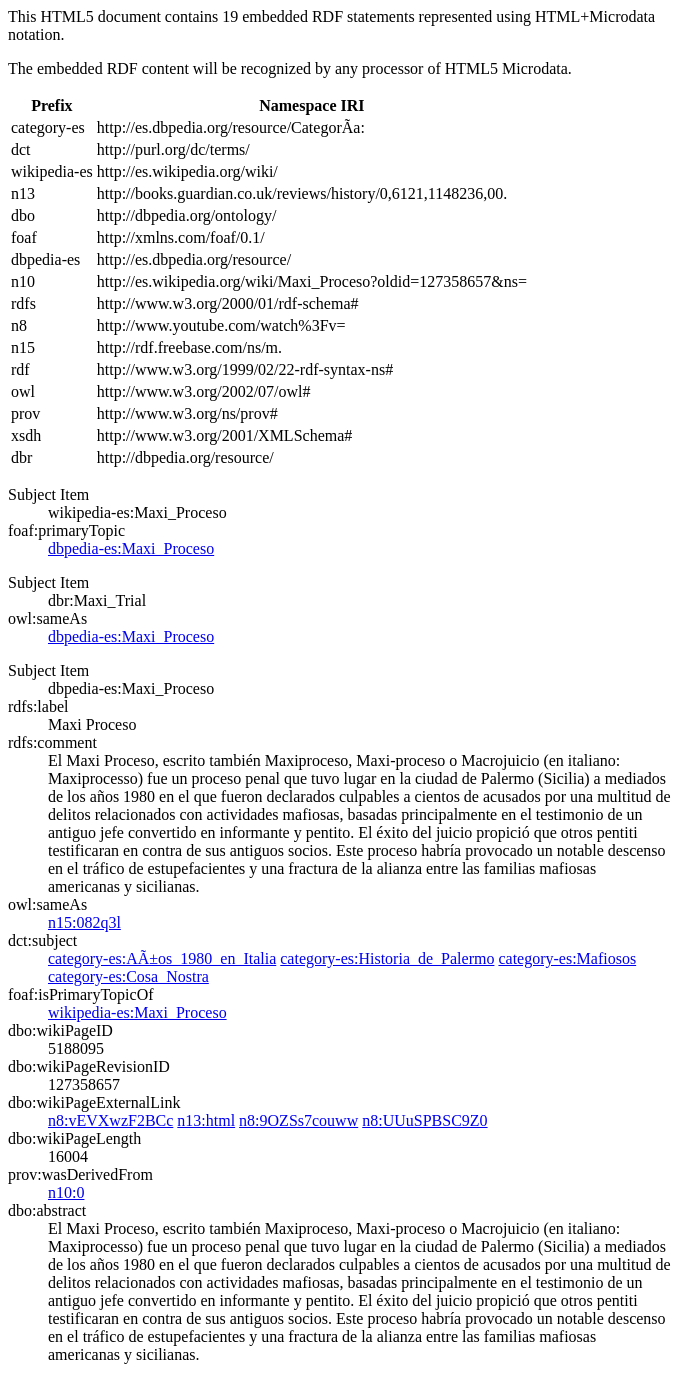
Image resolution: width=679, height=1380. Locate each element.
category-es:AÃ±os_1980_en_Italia (162, 958)
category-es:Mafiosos (567, 958)
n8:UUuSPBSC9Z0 (424, 1120)
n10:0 (66, 1192)
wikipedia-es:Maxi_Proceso (137, 1012)
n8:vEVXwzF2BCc (110, 1120)
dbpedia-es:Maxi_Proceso (131, 548)
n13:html (206, 1120)
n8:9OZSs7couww (298, 1120)
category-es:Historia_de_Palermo (387, 958)
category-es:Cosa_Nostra (128, 976)
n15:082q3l (84, 922)
